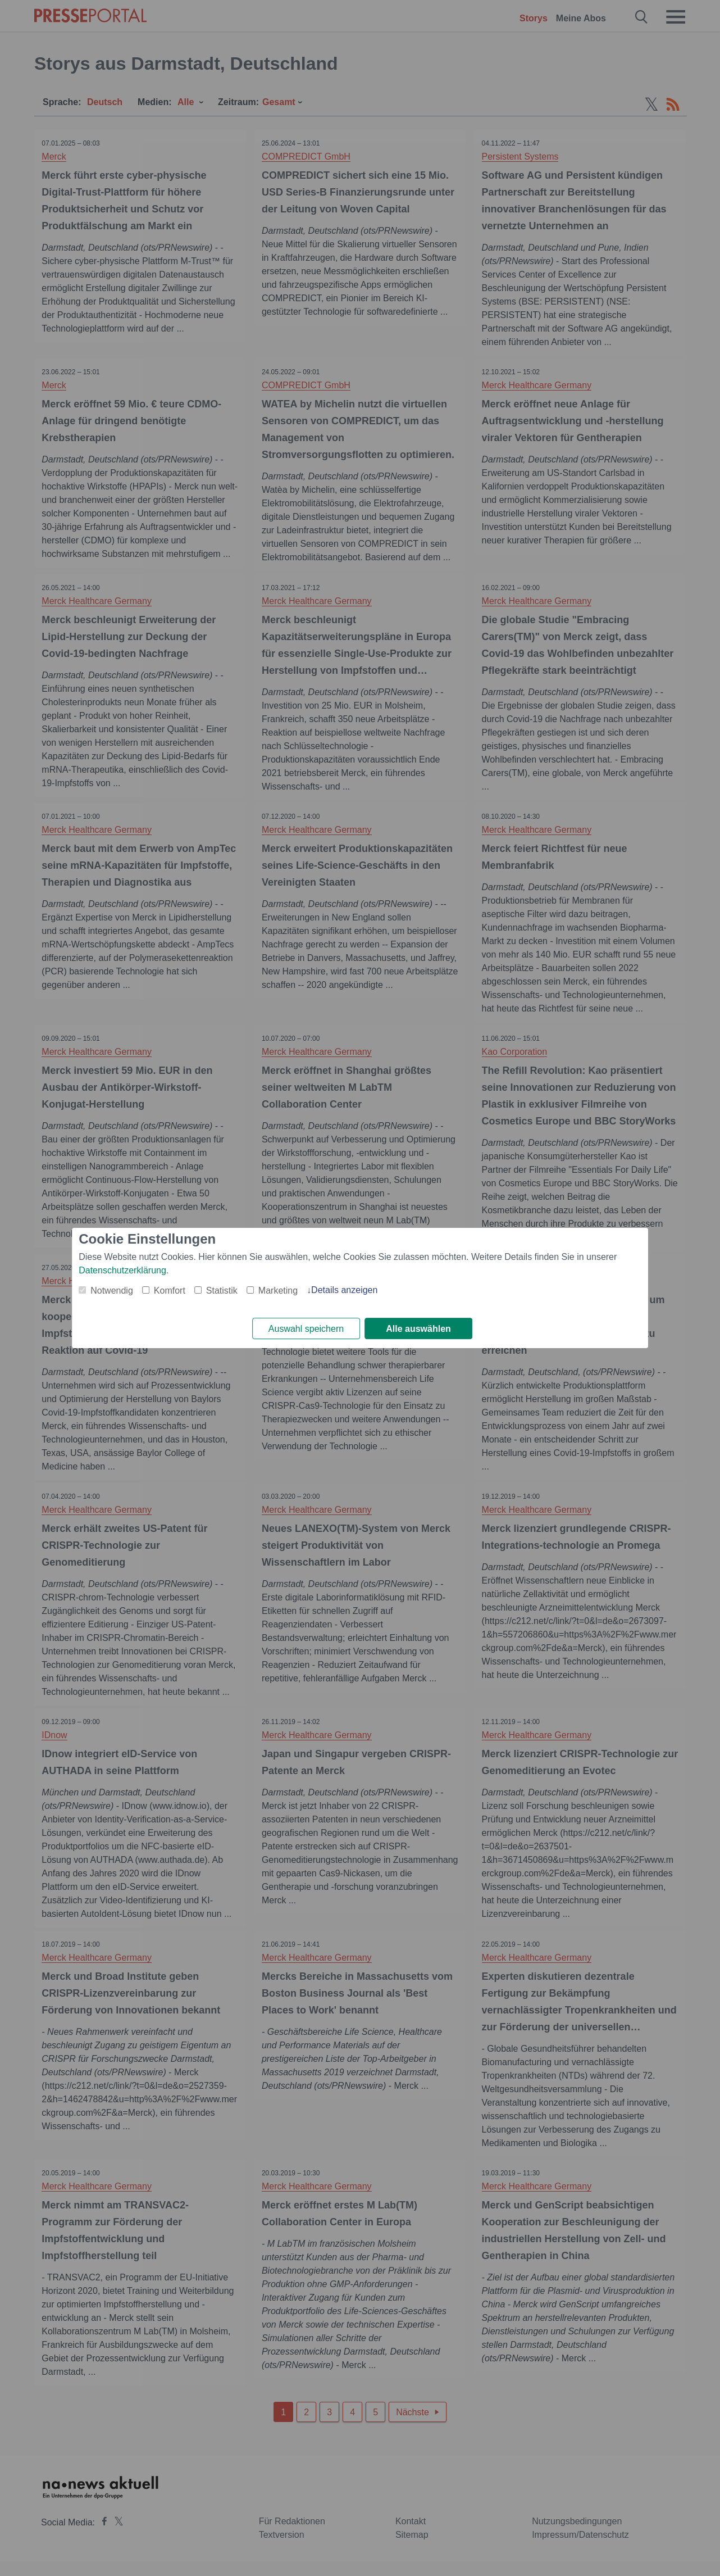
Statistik (222, 1290)
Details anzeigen (344, 1289)
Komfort (169, 1290)
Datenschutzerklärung (122, 1270)
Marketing (278, 1290)
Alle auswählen (418, 1329)
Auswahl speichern (306, 1329)
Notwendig (111, 1290)
